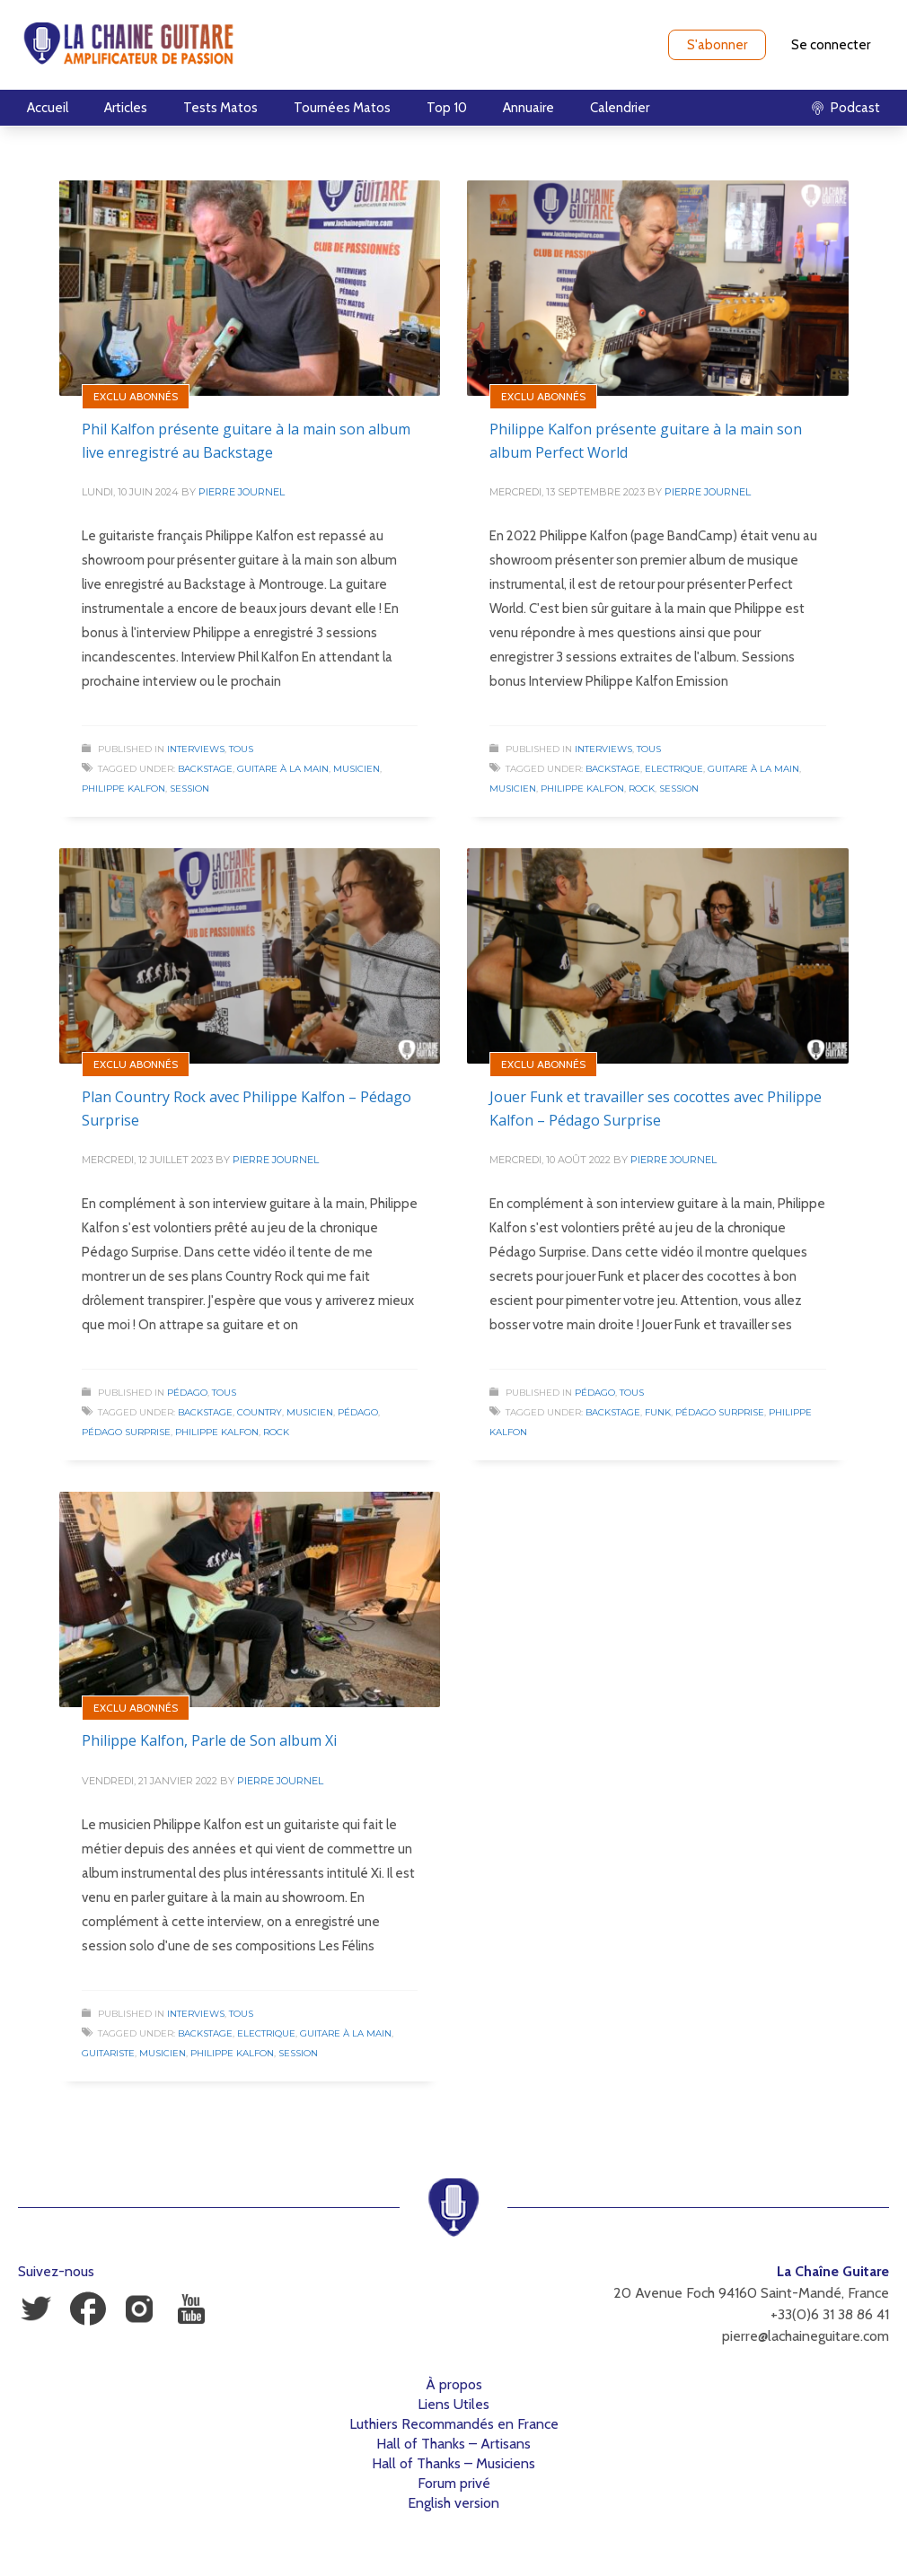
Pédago (187, 1392)
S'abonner (717, 45)
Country (259, 1412)
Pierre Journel (241, 492)
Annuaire (528, 108)
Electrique (674, 769)
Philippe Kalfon (123, 788)
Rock (642, 788)
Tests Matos (220, 108)
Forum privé (454, 2483)
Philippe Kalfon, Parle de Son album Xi (209, 1740)
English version (453, 2502)
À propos (454, 2384)
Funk (658, 1412)
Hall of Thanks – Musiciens (453, 2463)
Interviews (196, 749)
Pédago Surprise (126, 1432)
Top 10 (447, 108)
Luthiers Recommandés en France (454, 2423)
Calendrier (619, 108)
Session (189, 788)
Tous (241, 749)
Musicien (356, 769)
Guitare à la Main (283, 769)
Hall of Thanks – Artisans (453, 2443)
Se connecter (830, 45)
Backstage (205, 769)
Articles (125, 108)
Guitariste (108, 2053)
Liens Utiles (453, 2404)
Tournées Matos (342, 108)
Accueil (47, 108)
